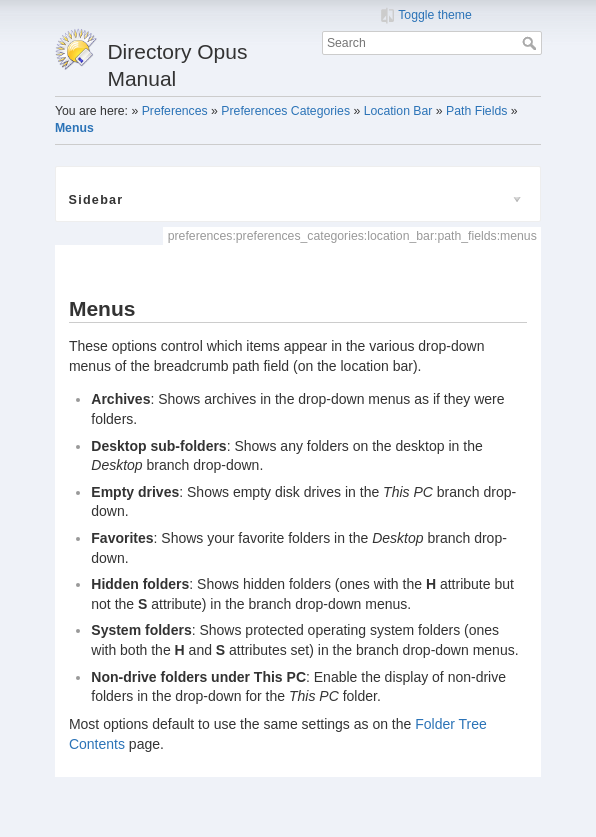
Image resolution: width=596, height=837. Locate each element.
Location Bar (398, 111)
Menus (74, 128)
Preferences (175, 111)
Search (531, 43)
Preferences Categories (285, 111)
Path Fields (476, 111)
